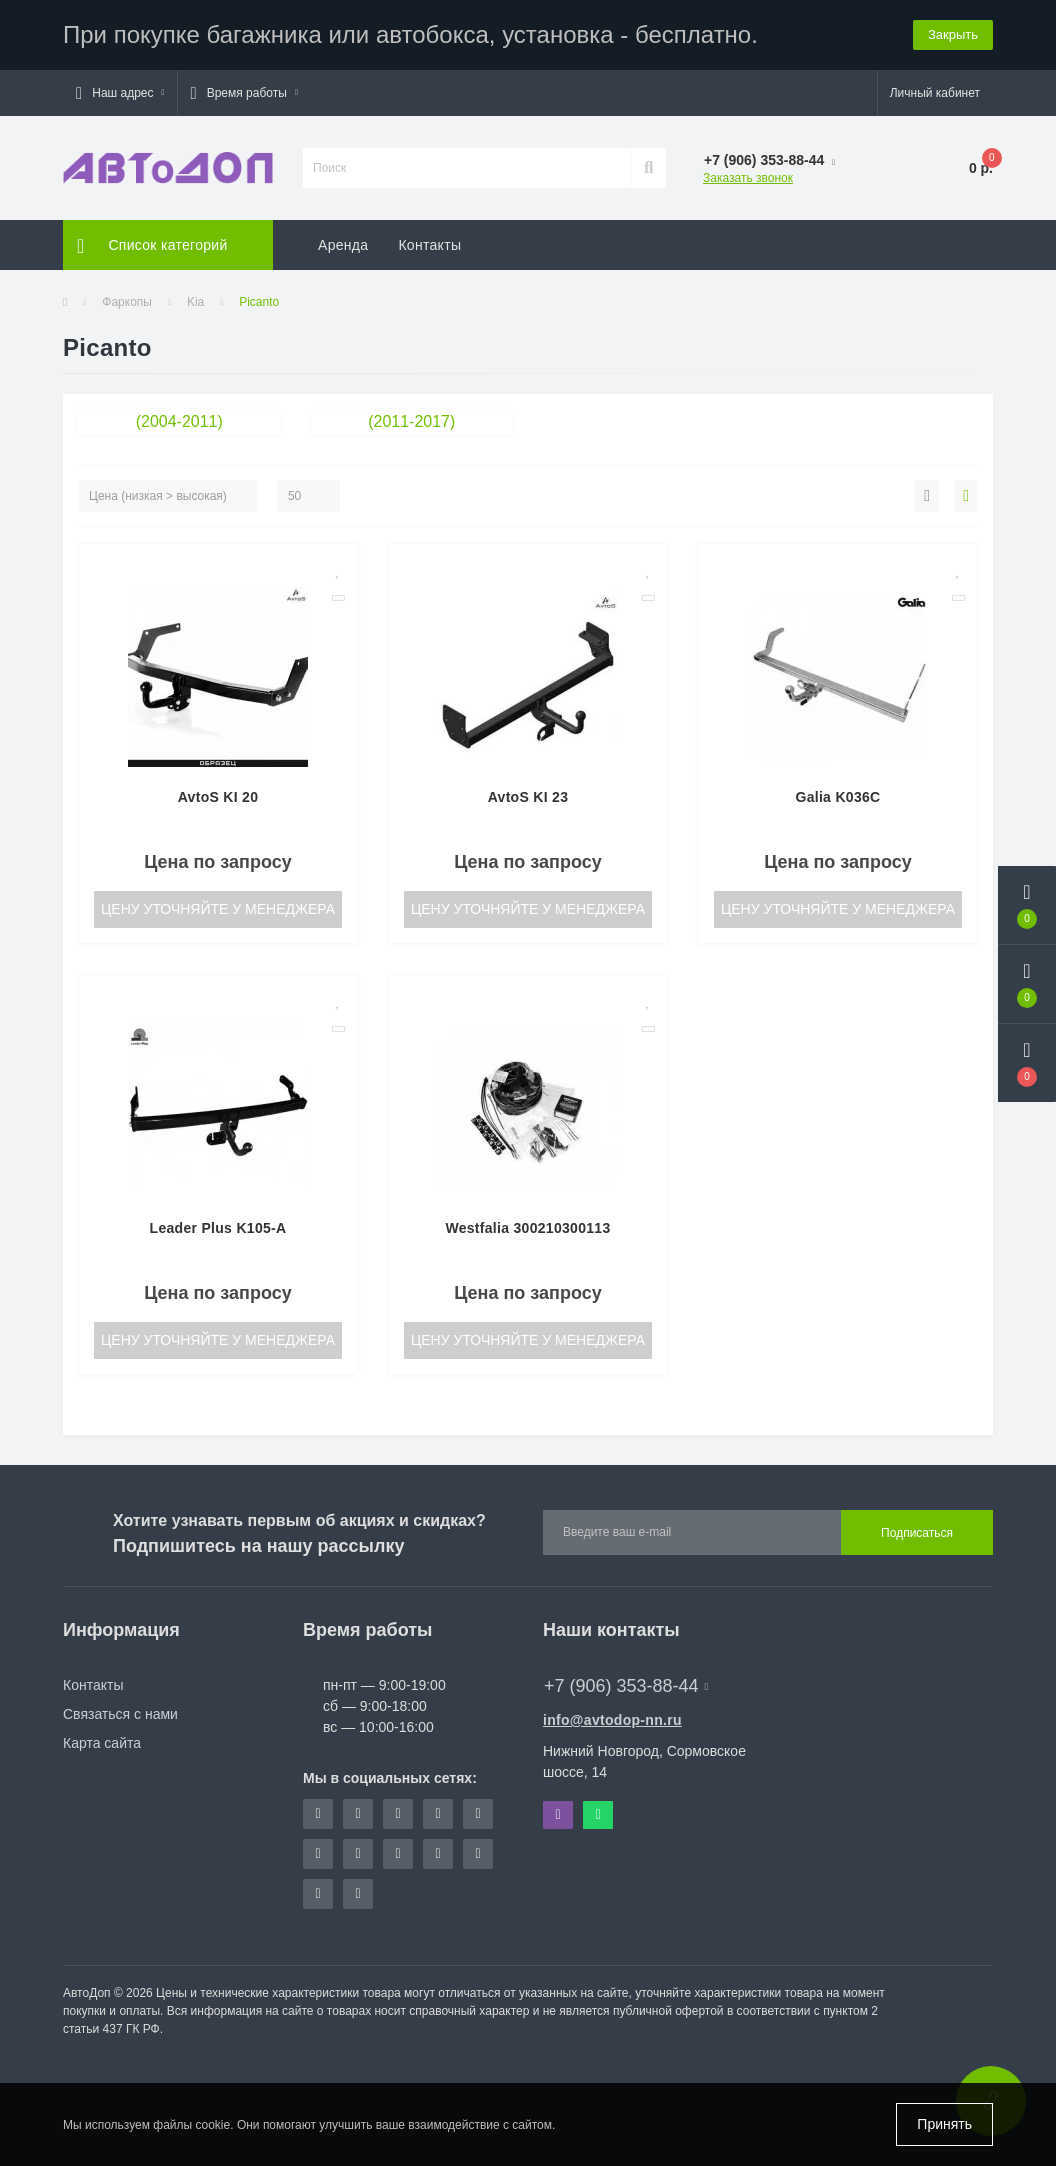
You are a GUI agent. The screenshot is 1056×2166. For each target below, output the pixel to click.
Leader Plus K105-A (218, 1228)
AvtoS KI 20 (218, 797)
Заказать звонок (748, 178)
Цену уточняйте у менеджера (218, 909)
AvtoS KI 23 (528, 797)
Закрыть (953, 34)
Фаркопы (127, 302)
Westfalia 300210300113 (527, 1228)
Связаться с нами (120, 1714)
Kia (195, 302)
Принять (944, 2124)
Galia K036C (837, 797)
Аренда (343, 245)
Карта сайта (102, 1743)
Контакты (429, 245)
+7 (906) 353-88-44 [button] (626, 1686)
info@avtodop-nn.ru (612, 1720)
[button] (120, 93)
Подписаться (917, 1533)
